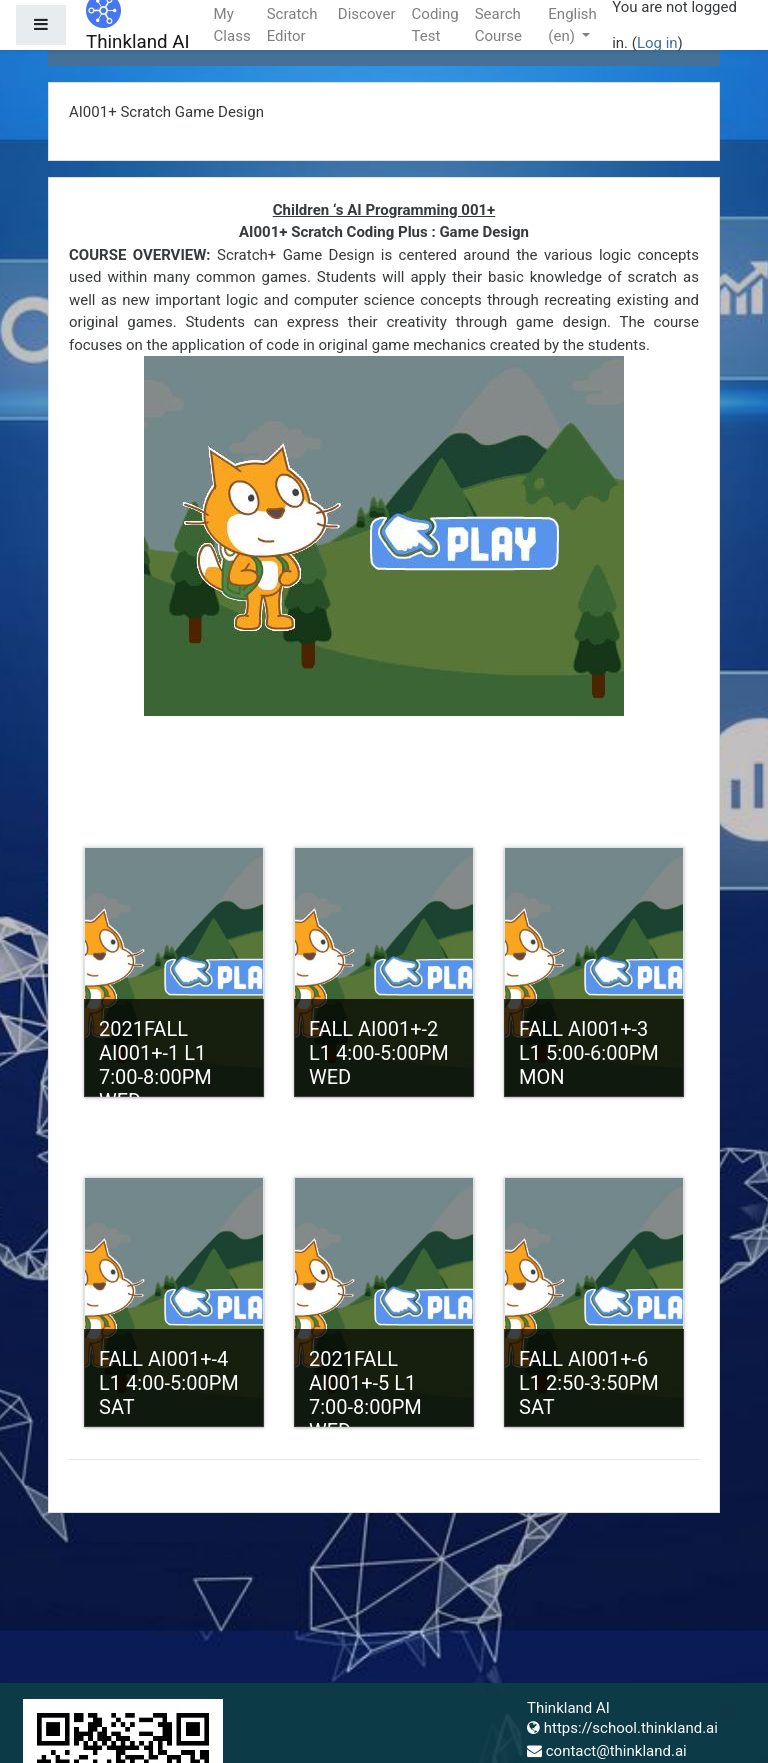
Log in (657, 43)
